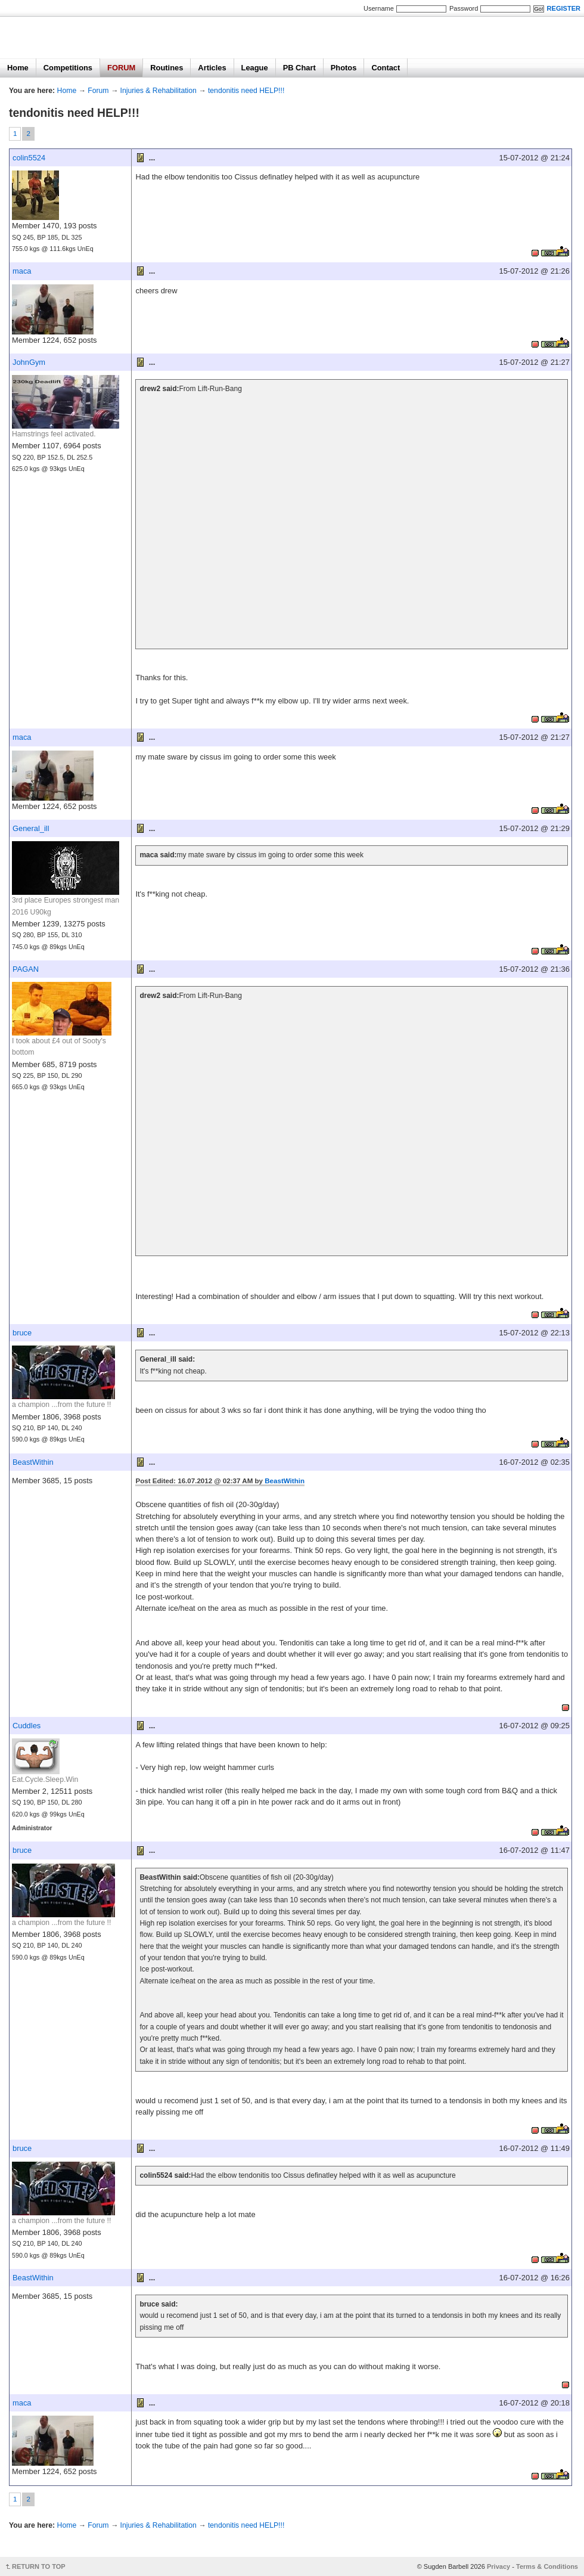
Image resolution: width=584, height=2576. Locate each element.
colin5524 (29, 157)
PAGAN (26, 969)
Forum (98, 90)
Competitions (68, 67)
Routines (166, 67)
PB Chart (299, 67)
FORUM (121, 67)
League (254, 67)
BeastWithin (33, 1462)
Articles (212, 67)
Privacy (498, 2566)
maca (22, 270)
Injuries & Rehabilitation (158, 90)
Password (463, 8)
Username (379, 8)
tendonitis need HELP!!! (246, 90)
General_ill (31, 828)
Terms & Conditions (547, 2566)
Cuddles (27, 1725)
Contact (385, 67)
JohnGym (29, 362)
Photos (344, 67)
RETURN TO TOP (39, 2566)
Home (18, 67)
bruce (22, 1332)
